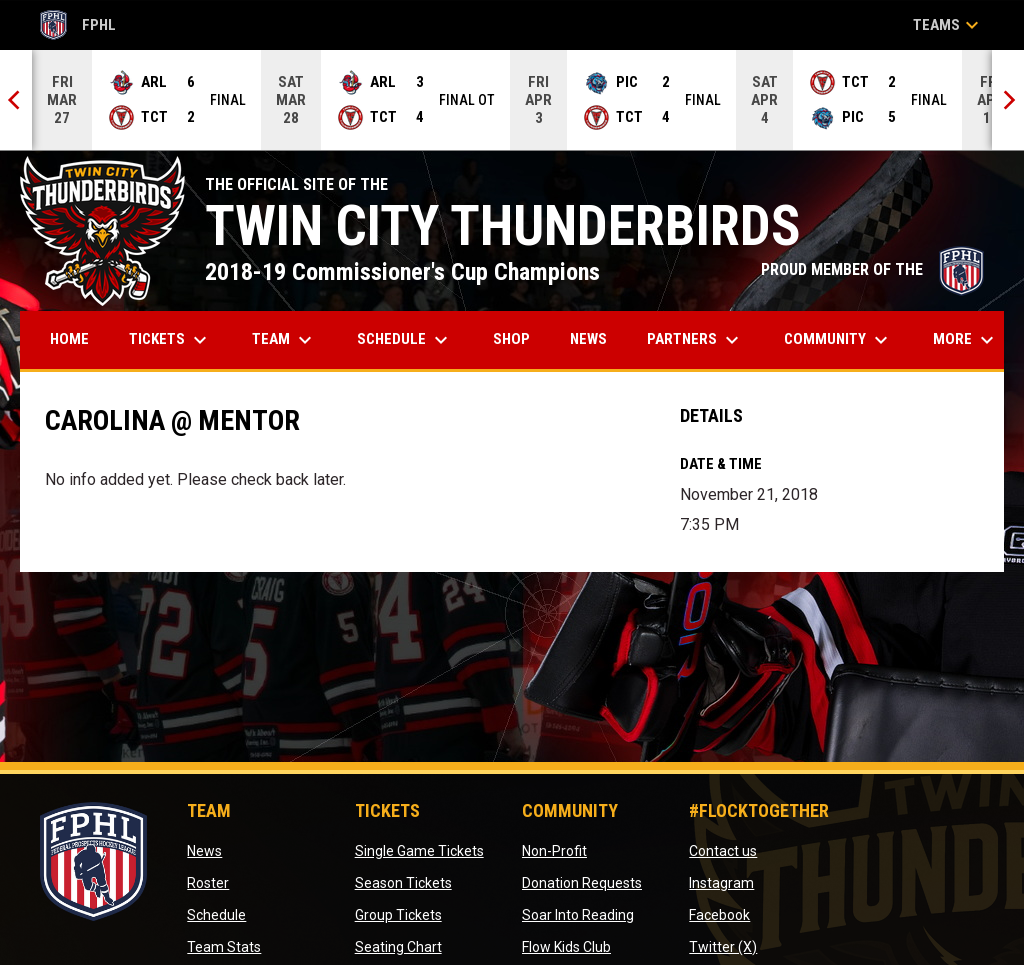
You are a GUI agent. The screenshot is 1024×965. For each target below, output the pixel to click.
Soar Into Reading (578, 915)
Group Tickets (398, 915)
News (204, 851)
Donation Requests (582, 883)
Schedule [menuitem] (405, 340)
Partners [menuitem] (695, 340)
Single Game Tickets (419, 851)
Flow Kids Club (566, 947)
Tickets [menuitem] (170, 340)
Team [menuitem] (284, 340)
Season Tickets (403, 883)
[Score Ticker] (512, 100)
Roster (208, 883)
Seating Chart (398, 947)
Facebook (719, 915)
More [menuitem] (966, 340)
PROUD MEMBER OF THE (872, 269)
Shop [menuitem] (519, 338)
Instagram (721, 883)
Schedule (216, 915)
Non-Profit (554, 851)
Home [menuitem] (69, 339)
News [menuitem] (588, 339)
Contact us (723, 851)
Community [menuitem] (838, 340)
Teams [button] (948, 25)
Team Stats (224, 947)
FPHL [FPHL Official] (78, 25)
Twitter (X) (723, 947)
